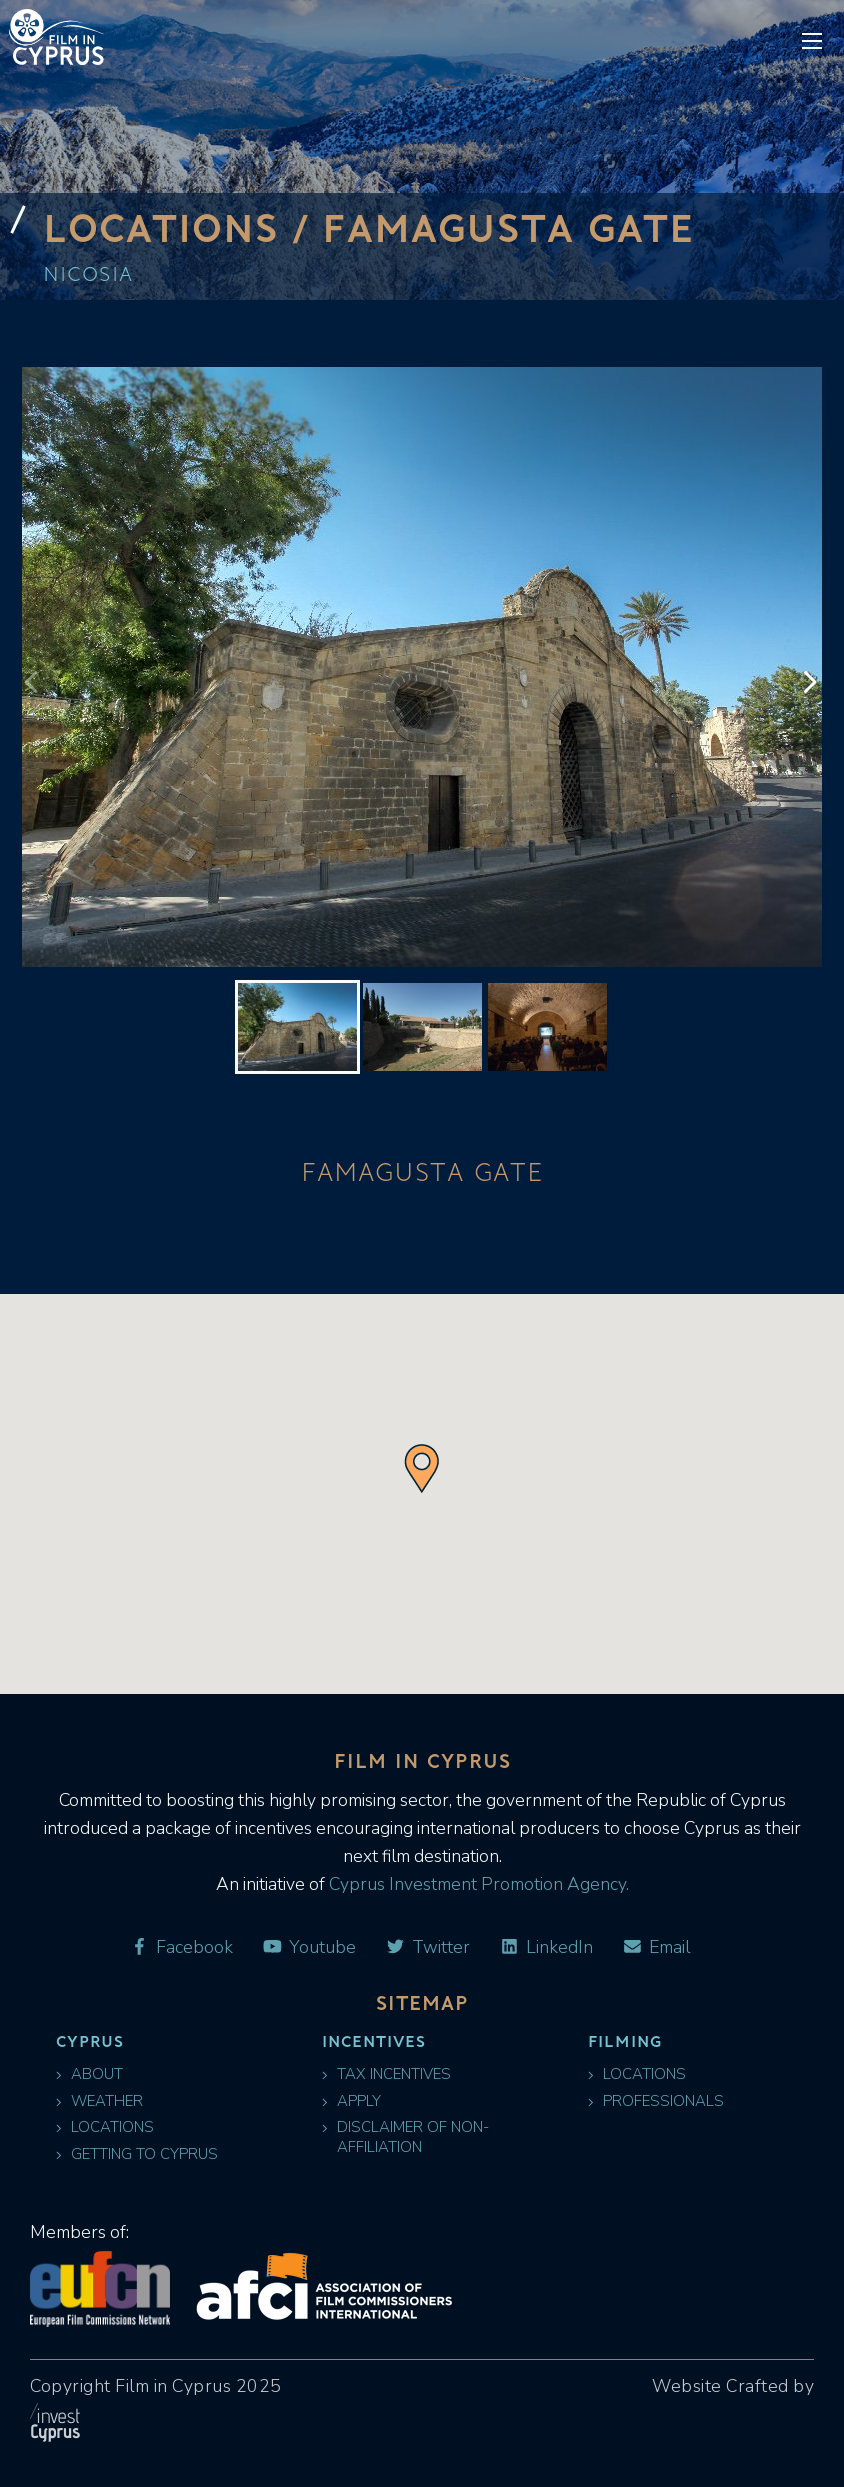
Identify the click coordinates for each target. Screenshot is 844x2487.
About (89, 2074)
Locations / (182, 227)
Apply (351, 2101)
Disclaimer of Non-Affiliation (405, 2137)
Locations (105, 2127)
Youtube (309, 1947)
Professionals (656, 2101)
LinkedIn (546, 1947)
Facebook (181, 1947)
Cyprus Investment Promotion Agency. (477, 1884)
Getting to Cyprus (137, 2154)
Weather (99, 2101)
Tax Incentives (386, 2074)
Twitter (427, 1947)
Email (656, 1947)
